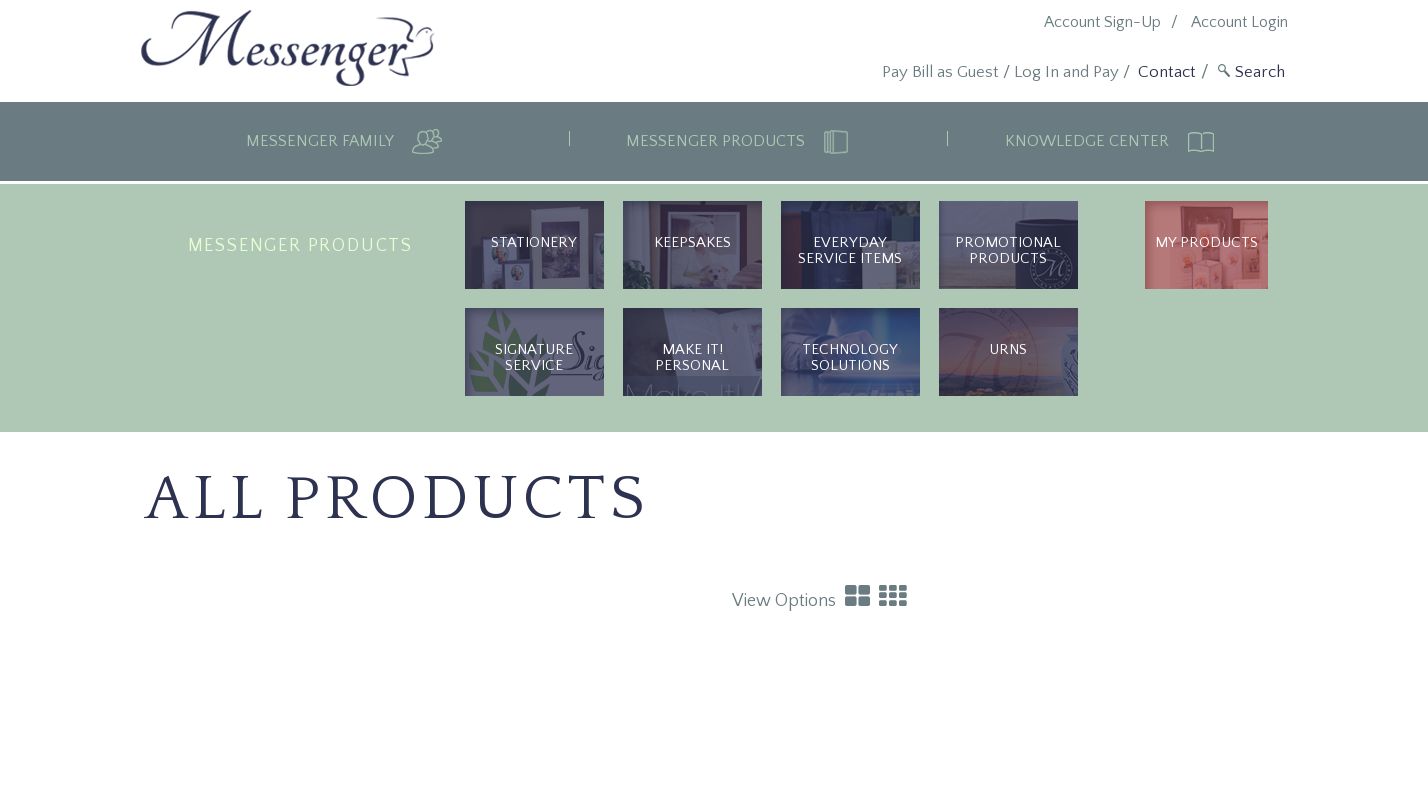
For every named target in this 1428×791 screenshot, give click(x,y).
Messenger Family (321, 141)
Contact (1167, 72)
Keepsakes (692, 242)
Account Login (1239, 22)
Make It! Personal (692, 357)
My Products (1206, 242)
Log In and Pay (1066, 72)
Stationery (534, 242)
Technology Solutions (850, 357)
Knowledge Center (1089, 141)
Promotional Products (1008, 250)
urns (1008, 349)
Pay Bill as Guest (940, 72)
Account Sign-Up (1102, 22)
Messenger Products (717, 141)
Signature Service (534, 357)
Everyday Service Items (850, 250)
